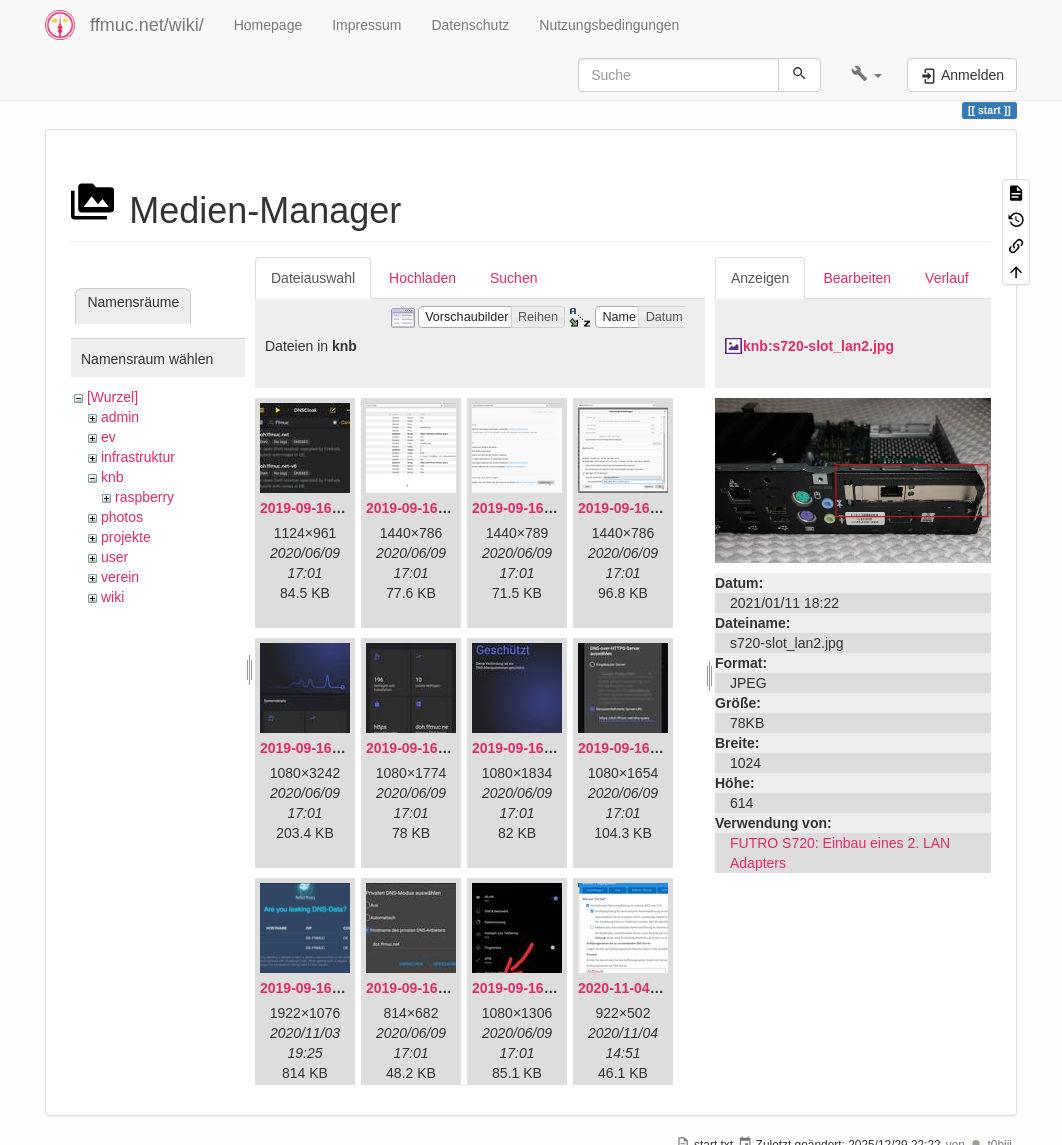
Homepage (268, 25)
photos (122, 517)
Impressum (366, 25)
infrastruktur (138, 457)
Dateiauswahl (313, 278)
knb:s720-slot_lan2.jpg (818, 346)
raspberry (144, 497)
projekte (126, 537)
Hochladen (422, 278)
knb (112, 477)
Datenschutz (470, 25)
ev (108, 437)
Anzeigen (760, 278)
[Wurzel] (112, 397)
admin (120, 417)
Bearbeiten (857, 278)
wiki (112, 597)
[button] (866, 75)
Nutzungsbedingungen (609, 25)
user (114, 557)
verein (120, 577)
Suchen (513, 278)
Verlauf (947, 278)
